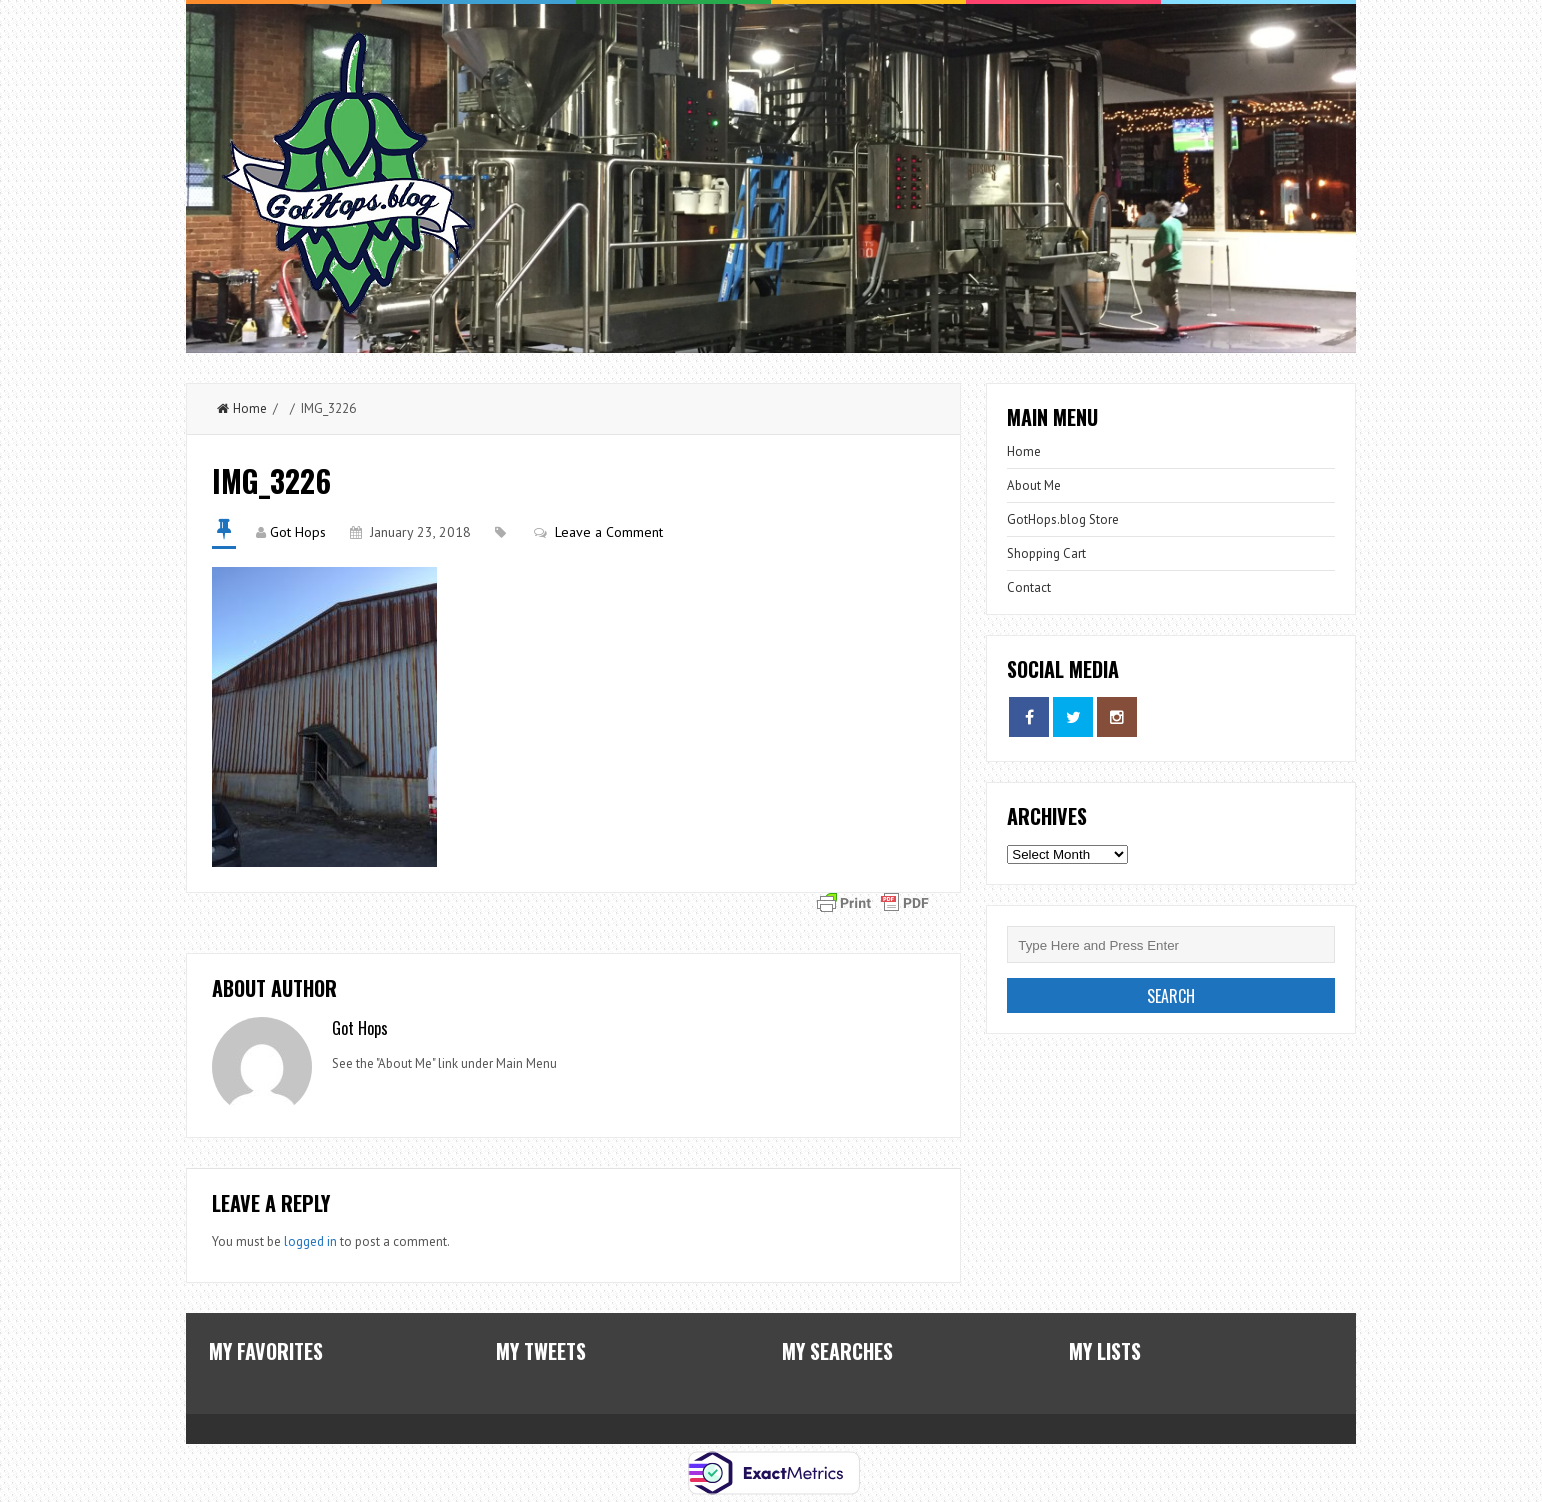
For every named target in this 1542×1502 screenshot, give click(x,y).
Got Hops (298, 532)
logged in (310, 1241)
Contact (1029, 587)
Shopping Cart (1046, 553)
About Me (1034, 485)
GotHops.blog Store (1063, 519)
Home (242, 408)
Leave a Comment (609, 532)
